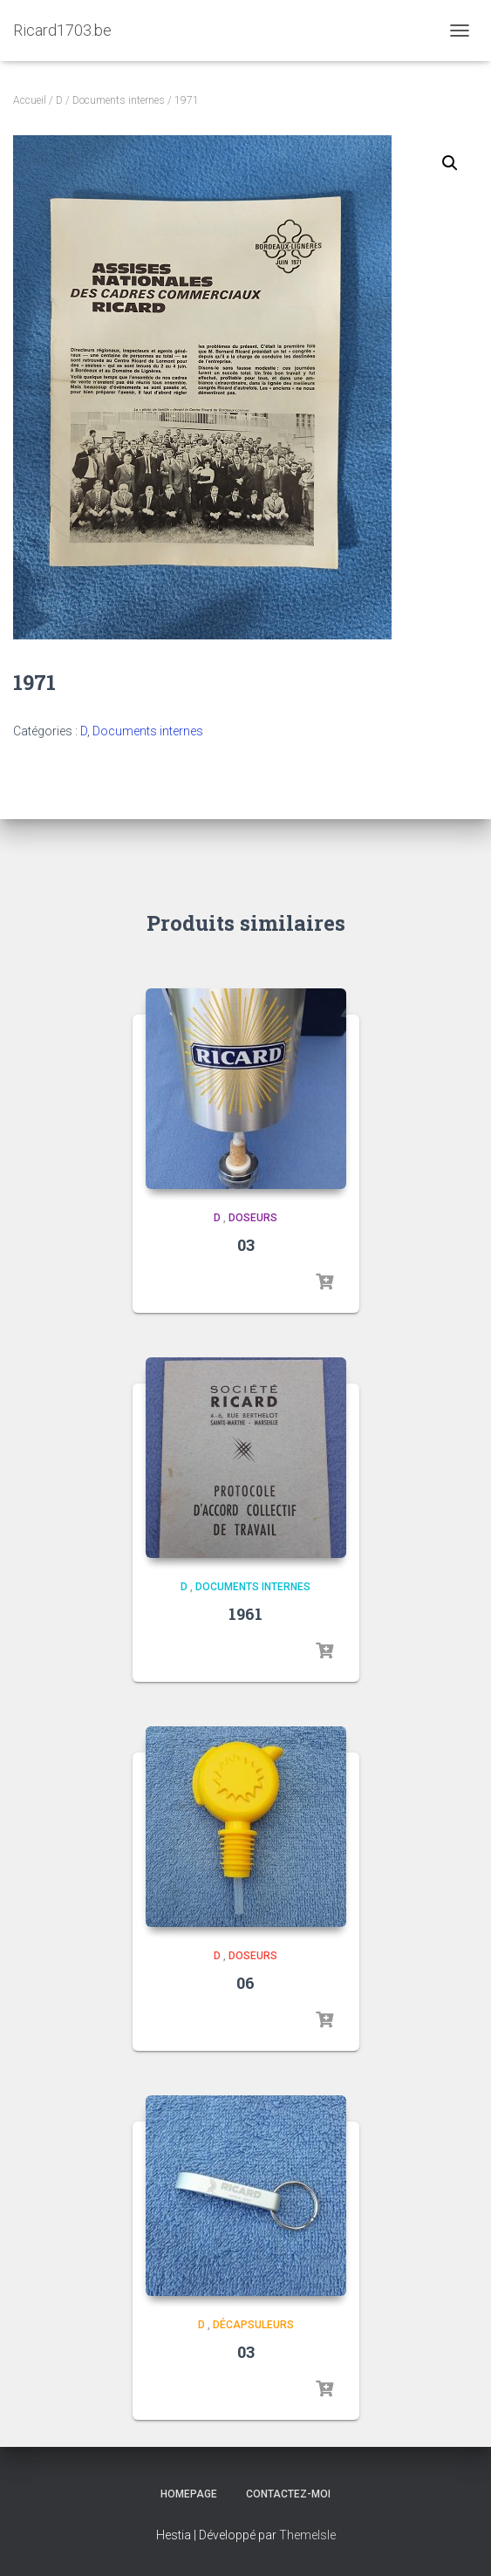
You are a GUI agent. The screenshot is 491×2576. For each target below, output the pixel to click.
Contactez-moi (288, 2494)
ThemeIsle (307, 2535)
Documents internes (118, 100)
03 (246, 1244)
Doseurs (252, 1218)
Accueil (29, 100)
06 (245, 1982)
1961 (245, 1613)
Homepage (188, 2494)
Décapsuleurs (253, 2325)
